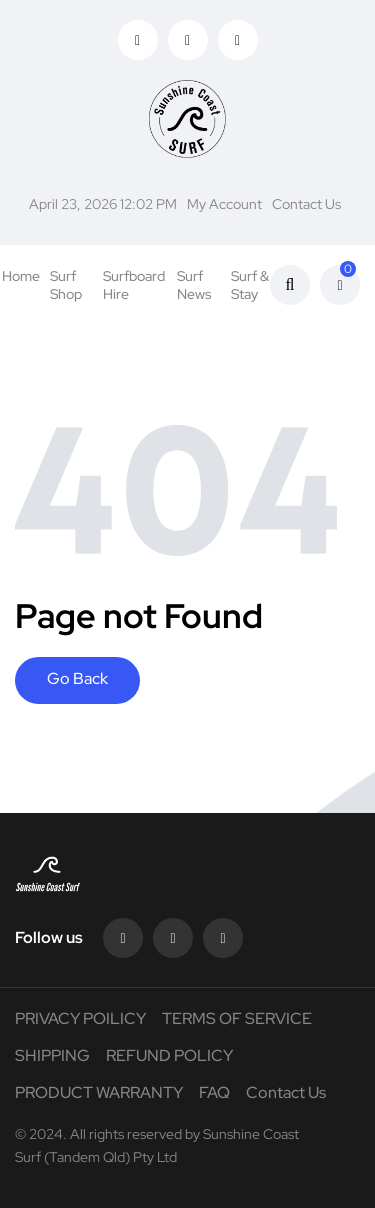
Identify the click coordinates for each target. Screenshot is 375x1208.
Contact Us (306, 204)
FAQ (214, 1092)
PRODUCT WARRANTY (99, 1092)
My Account (224, 204)
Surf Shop (66, 285)
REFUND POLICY (169, 1055)
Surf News (194, 285)
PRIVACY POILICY (80, 1018)
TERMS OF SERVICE (237, 1018)
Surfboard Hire (134, 285)
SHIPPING (52, 1055)
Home (21, 276)
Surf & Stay (250, 285)
